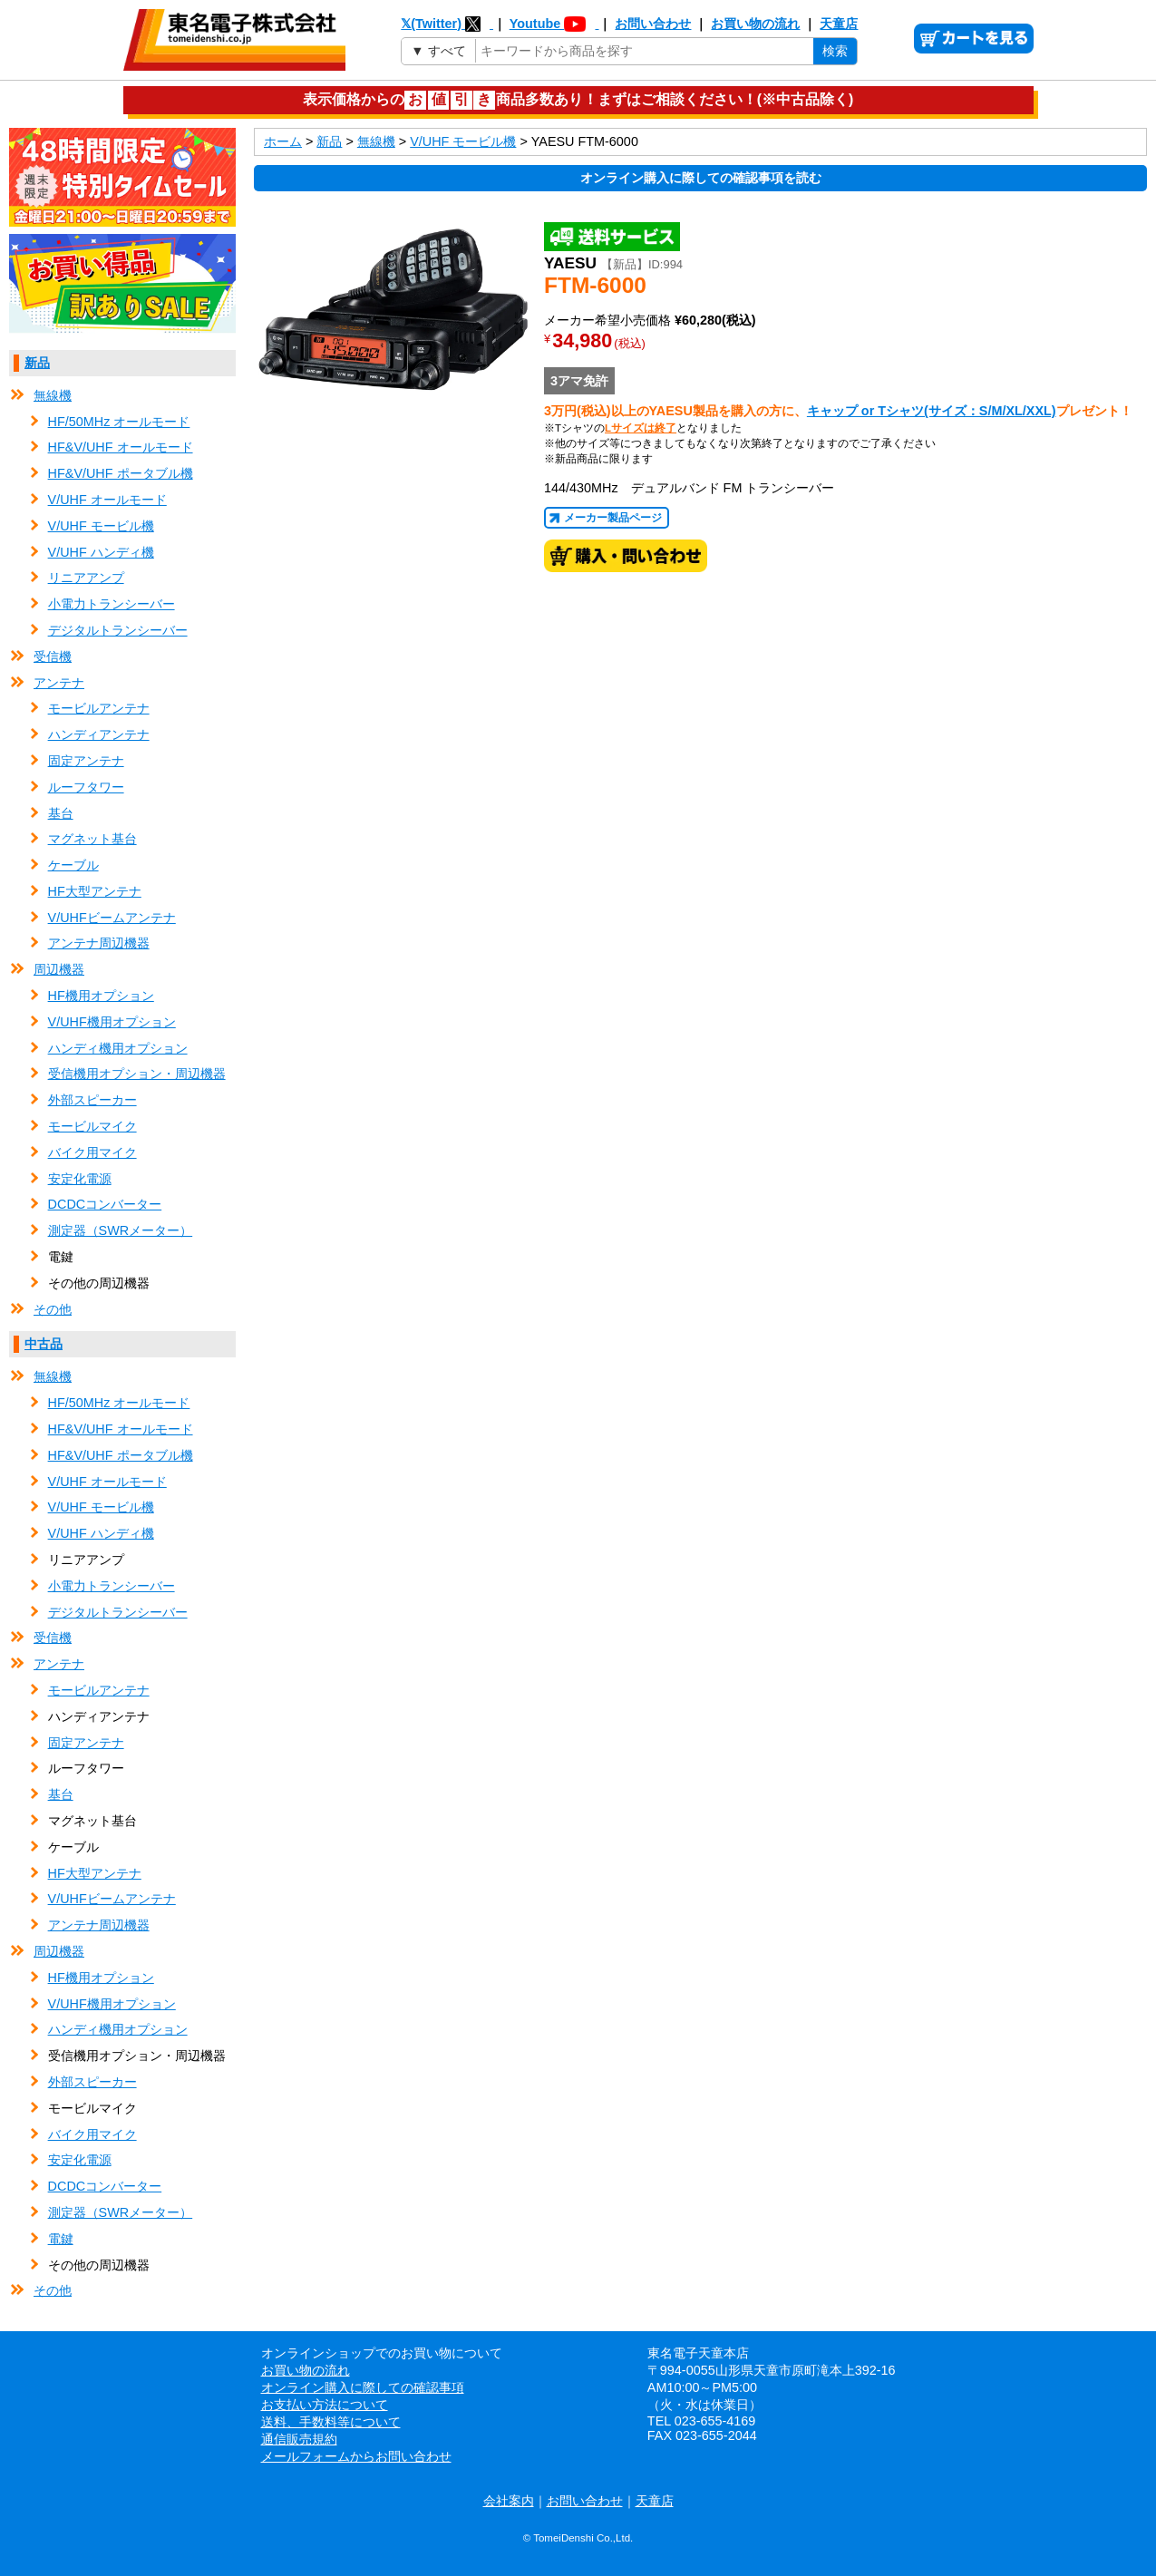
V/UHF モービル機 (101, 526)
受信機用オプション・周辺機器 (137, 1073)
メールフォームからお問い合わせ (356, 2456)
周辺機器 (59, 969)
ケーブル (73, 865)
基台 (60, 813)
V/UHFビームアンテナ (112, 917)
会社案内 (508, 2500)
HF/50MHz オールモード (119, 421)
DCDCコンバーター (105, 1204)
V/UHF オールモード (107, 499)
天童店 (839, 23)
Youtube (554, 23)
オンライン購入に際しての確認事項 (362, 2387)
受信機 (53, 656)
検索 (835, 51)
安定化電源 (80, 1178)
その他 (53, 1309)
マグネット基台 (92, 838)
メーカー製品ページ (613, 517)
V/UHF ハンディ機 (101, 552)
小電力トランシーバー (111, 604)
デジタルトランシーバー (118, 630)
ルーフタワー (86, 787)
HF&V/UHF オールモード (120, 447)
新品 (37, 362)
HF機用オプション (101, 995)
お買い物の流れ (755, 23)
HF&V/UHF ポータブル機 (120, 473)
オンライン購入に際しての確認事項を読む (700, 177)
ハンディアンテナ (99, 734)
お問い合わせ (653, 23)
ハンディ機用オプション (118, 1048)
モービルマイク (92, 1126)
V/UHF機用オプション (112, 1022)
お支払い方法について (324, 2404)
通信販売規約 (299, 2439)
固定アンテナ (86, 760)
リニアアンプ (86, 577)
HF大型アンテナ (94, 891)
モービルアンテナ (99, 708)
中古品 (43, 1344)
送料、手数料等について (331, 2422)
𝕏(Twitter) (447, 23)
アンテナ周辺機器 (99, 943)
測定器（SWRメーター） (120, 1230)
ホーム (283, 141)
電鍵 (60, 2238)
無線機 (53, 395)
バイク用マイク (92, 1152)
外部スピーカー (92, 1100)
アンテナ (59, 683)
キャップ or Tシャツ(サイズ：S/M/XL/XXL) (931, 410)
